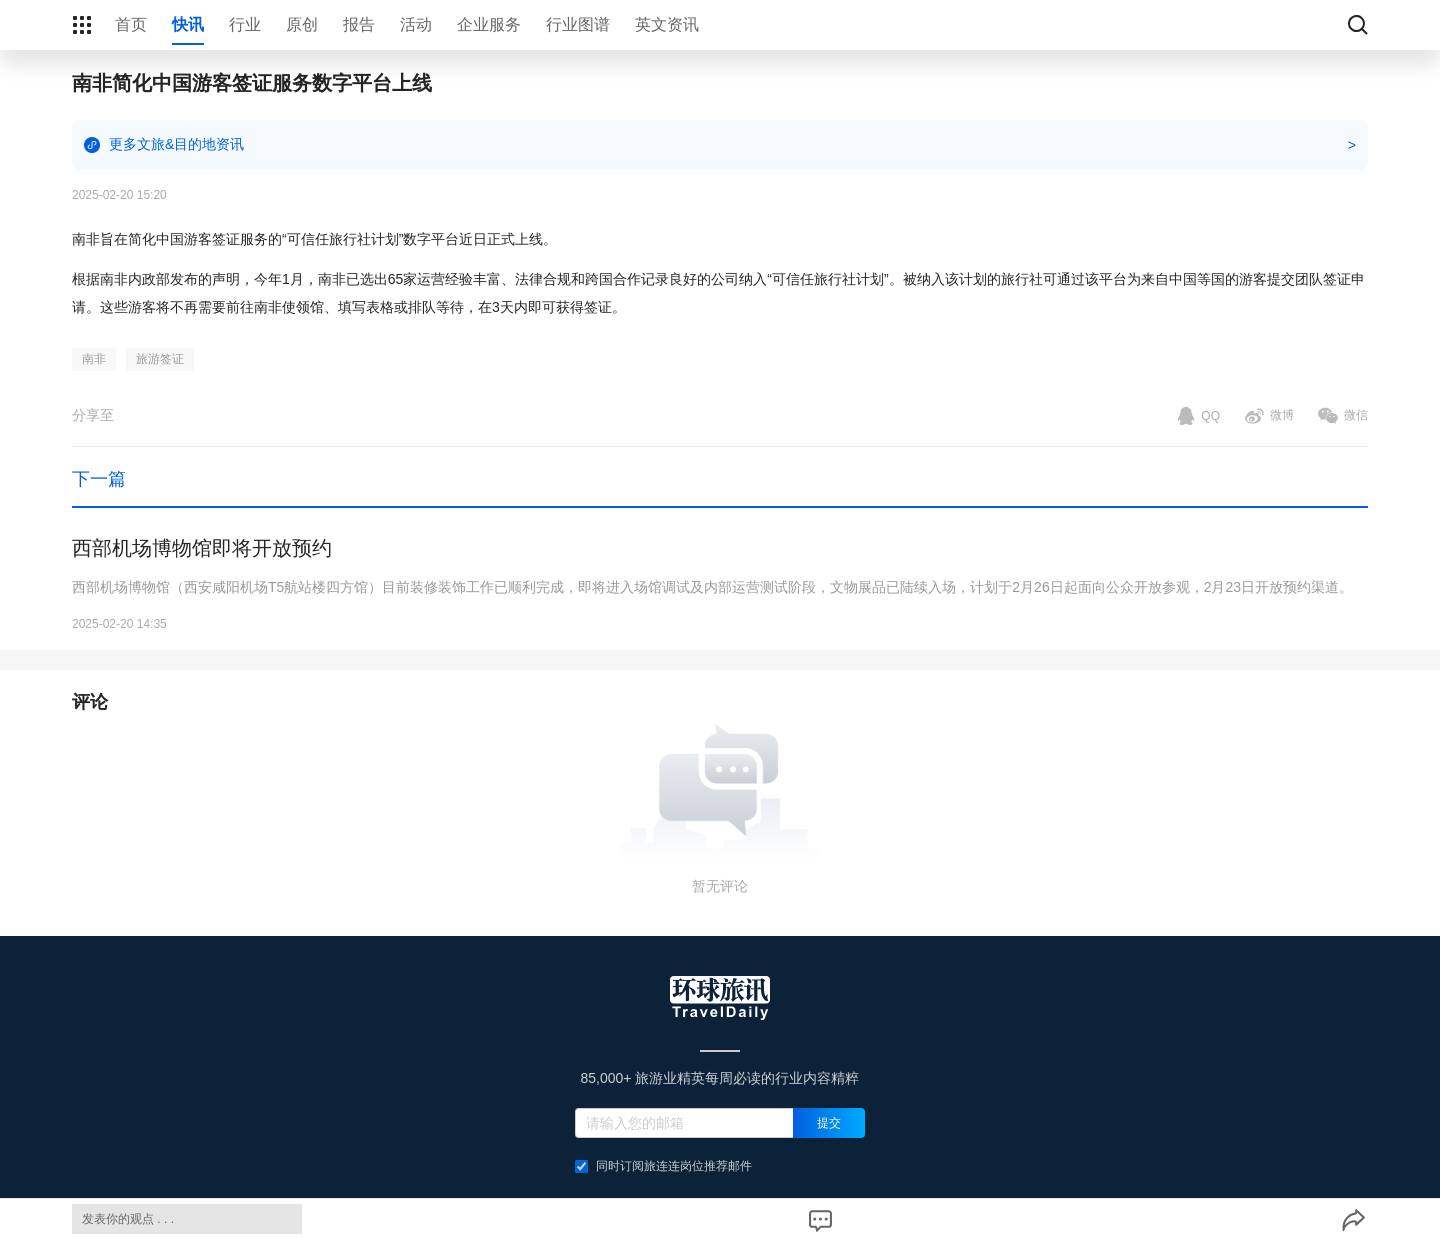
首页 (131, 24)
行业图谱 (578, 24)
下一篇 (99, 479)
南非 (94, 359)
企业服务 (489, 24)
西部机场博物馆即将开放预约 (202, 548)
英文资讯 (667, 24)
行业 (245, 24)
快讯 (188, 24)
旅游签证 (160, 359)
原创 (302, 24)
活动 (416, 24)
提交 (829, 1123)
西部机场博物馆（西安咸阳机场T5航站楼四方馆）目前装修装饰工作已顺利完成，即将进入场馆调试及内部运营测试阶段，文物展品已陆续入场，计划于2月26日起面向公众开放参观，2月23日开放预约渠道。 (712, 587)
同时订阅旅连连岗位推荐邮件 (663, 1166)
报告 (359, 24)
